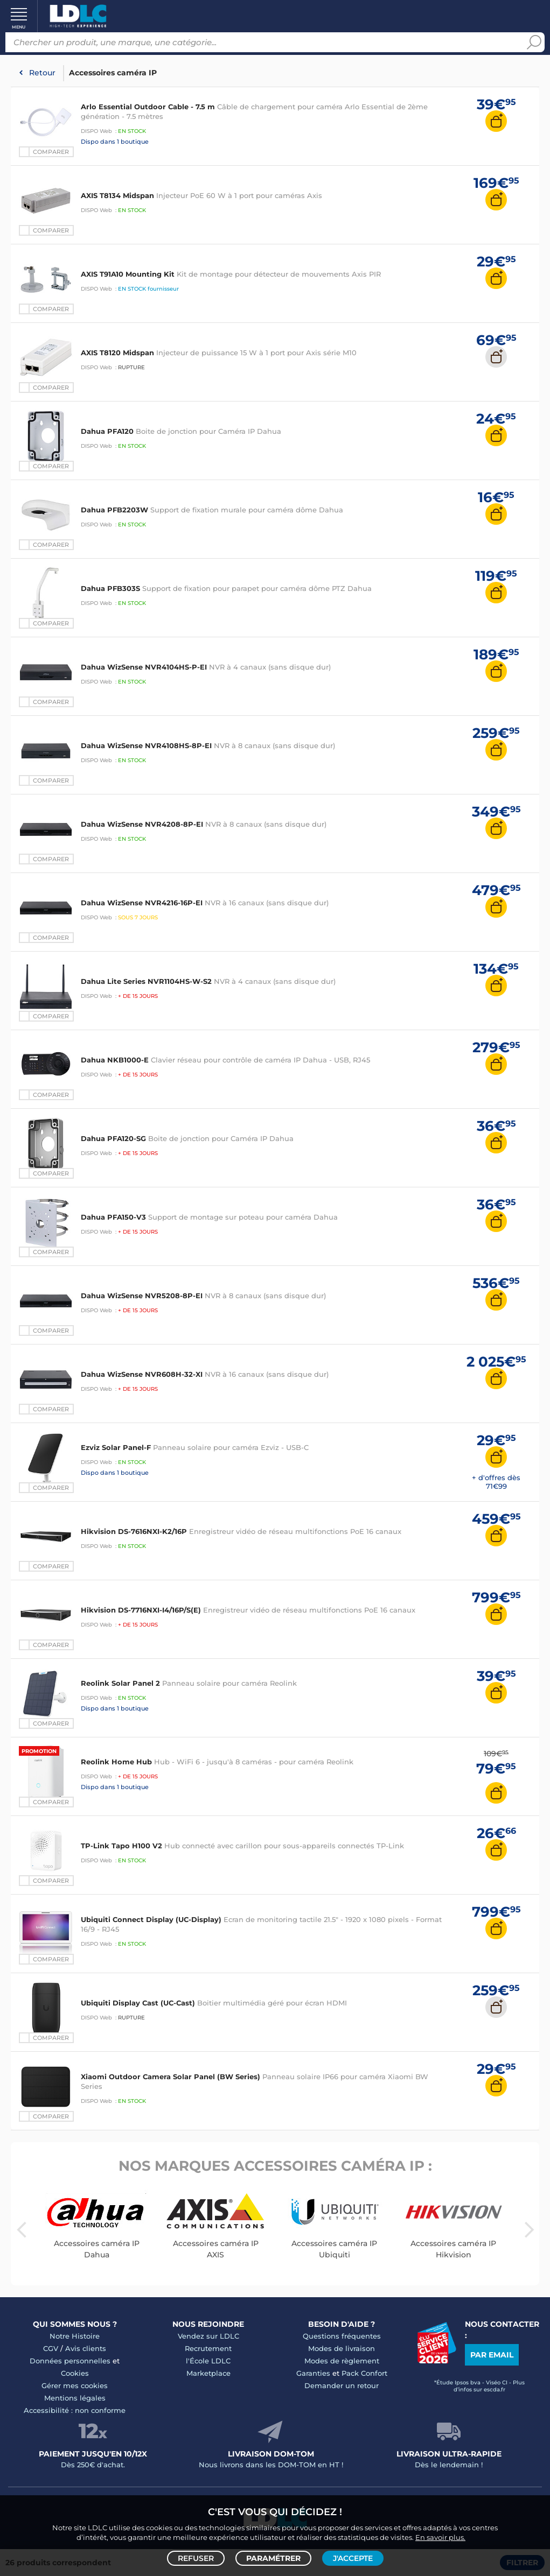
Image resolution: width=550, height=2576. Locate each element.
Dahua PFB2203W (114, 509)
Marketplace (208, 2373)
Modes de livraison (341, 2348)
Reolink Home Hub (116, 1761)
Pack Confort (364, 2373)
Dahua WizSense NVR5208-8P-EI (142, 1295)
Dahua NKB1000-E (115, 1059)
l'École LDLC (208, 2360)
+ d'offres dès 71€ (496, 1481)
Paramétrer (273, 2558)
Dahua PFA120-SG (113, 1138)
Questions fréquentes (342, 2336)
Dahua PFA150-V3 (113, 1217)
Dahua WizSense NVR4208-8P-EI (143, 824)
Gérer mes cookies (74, 2385)
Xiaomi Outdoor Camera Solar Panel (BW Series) (170, 2076)
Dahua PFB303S (110, 588)
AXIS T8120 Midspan (117, 352)
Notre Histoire (75, 2336)
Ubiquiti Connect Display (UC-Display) (151, 1919)
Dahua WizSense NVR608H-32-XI (142, 1374)
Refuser (196, 2558)
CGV (50, 2348)
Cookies (75, 2373)
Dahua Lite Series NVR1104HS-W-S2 (146, 981)
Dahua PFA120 (108, 431)
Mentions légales (75, 2398)
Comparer (51, 152)
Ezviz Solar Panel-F (116, 1447)
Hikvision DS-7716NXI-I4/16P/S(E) (141, 1610)
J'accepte (353, 2558)
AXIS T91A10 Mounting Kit (128, 274)
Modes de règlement (341, 2360)
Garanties (313, 2373)
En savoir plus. (440, 2536)
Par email (491, 2355)
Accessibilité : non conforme (75, 2410)
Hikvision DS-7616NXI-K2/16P (134, 1531)
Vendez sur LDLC (208, 2336)
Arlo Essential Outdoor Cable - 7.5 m (148, 106)
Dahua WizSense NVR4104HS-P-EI (144, 667)
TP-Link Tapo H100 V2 (121, 1845)
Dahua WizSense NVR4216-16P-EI (143, 902)
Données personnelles (70, 2360)
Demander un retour (341, 2385)
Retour (42, 73)
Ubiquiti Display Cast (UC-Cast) (138, 2002)
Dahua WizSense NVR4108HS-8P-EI (146, 745)
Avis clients (85, 2348)
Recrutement (208, 2348)
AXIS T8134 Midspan (117, 195)
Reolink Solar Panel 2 (120, 1683)
